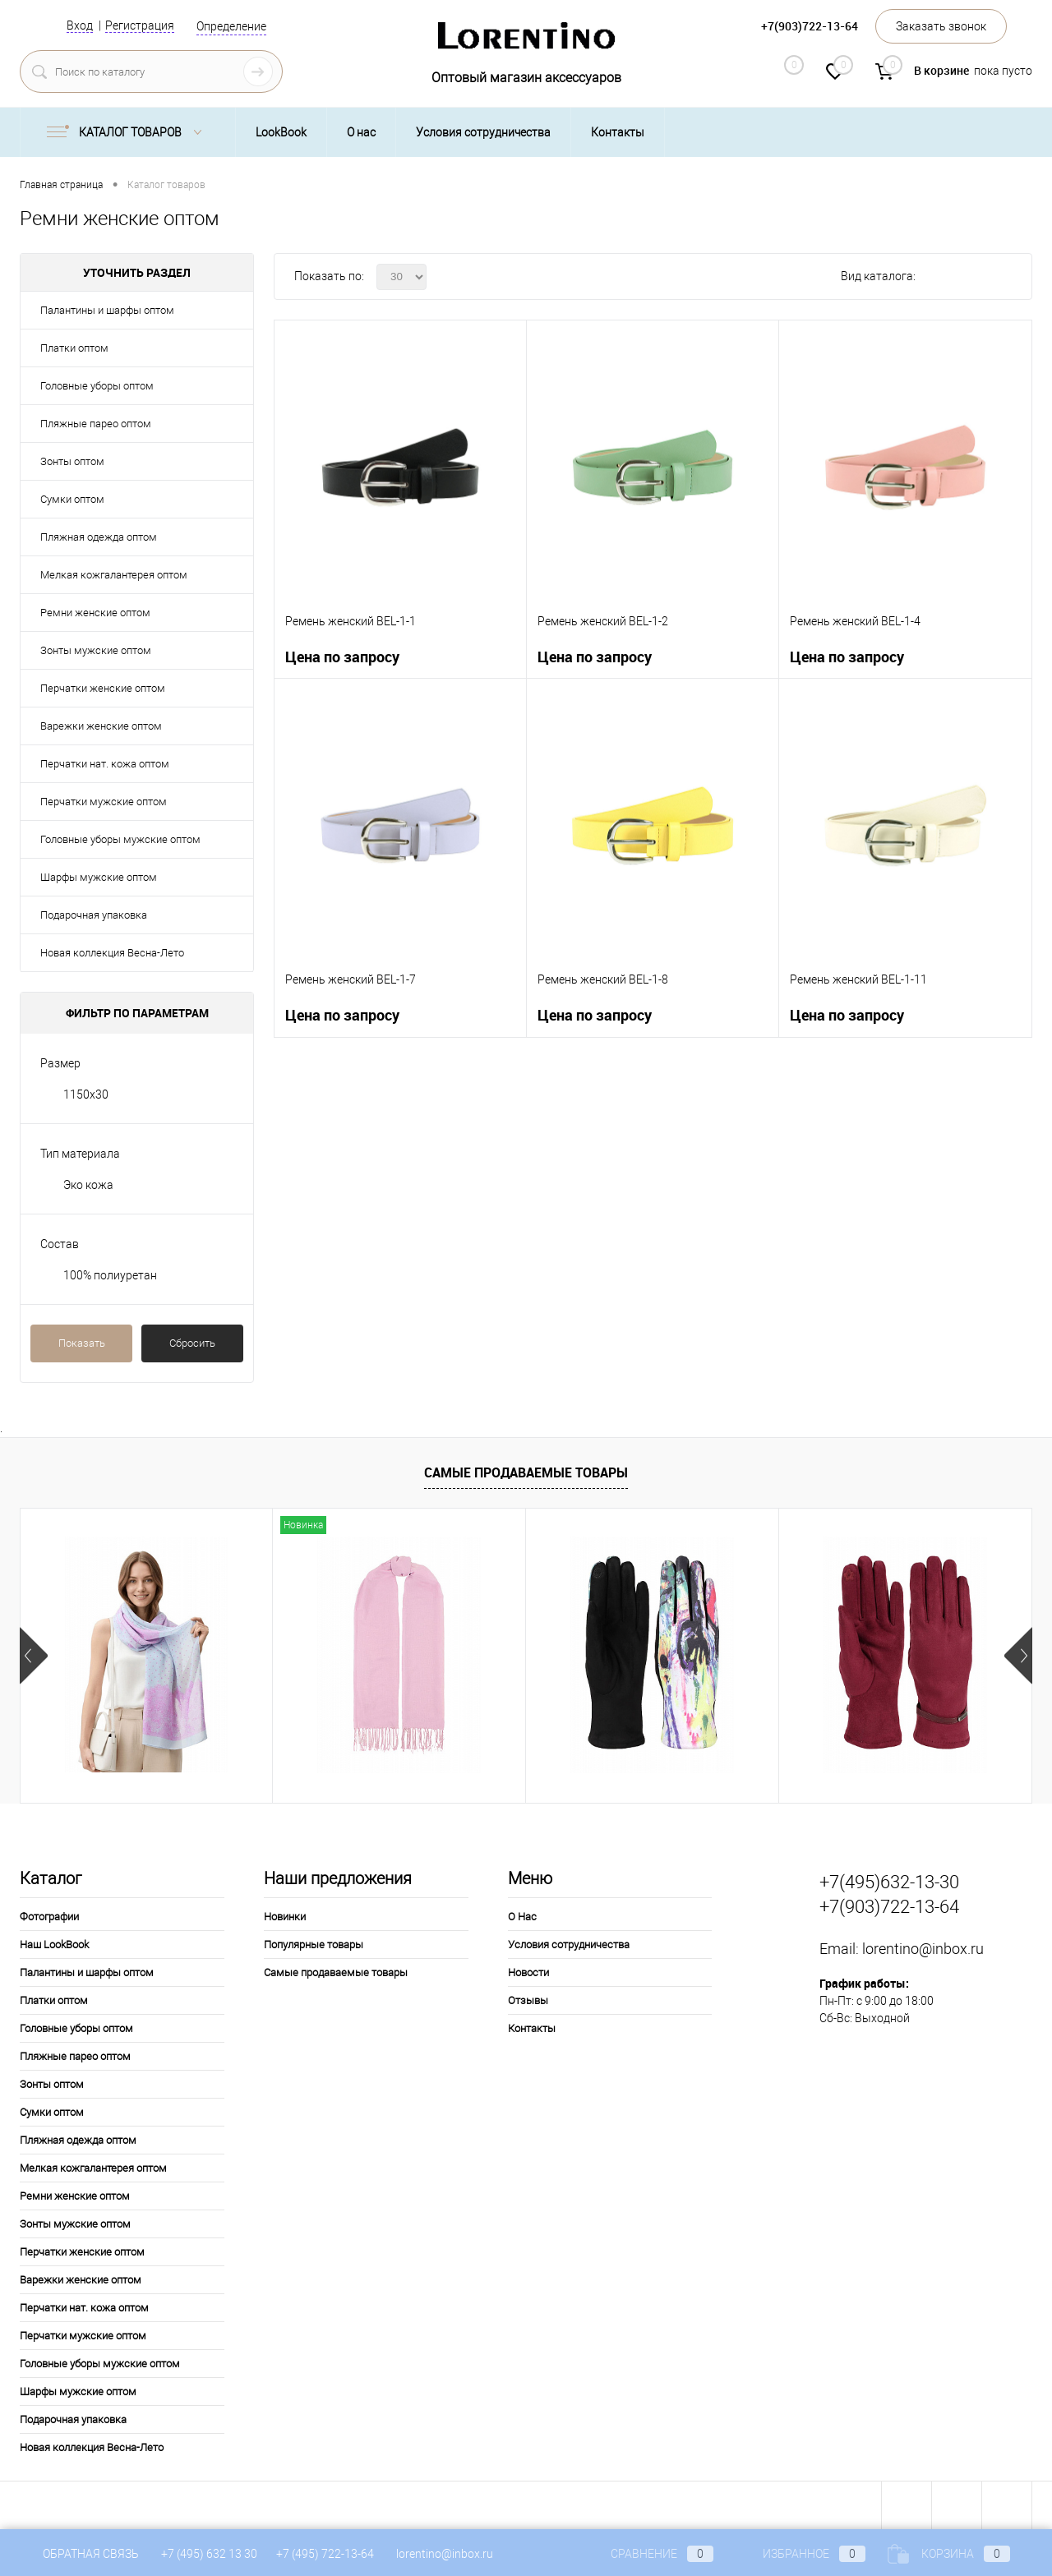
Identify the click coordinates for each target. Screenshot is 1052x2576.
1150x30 (85, 1094)
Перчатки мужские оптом (103, 801)
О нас (361, 132)
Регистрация (139, 25)
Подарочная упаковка (93, 915)
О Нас (522, 1916)
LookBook (281, 132)
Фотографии (49, 1916)
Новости (528, 1972)
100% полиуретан (110, 1275)
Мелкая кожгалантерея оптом (113, 575)
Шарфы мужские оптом (98, 877)
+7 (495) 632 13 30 (210, 2553)
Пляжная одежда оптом (98, 537)
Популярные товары (313, 1944)
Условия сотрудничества (483, 132)
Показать (81, 1343)
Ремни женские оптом (95, 612)
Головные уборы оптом (97, 386)
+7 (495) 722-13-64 (325, 2553)
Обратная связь (79, 2553)
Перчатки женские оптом (102, 688)
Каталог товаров (127, 132)
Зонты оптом (72, 461)
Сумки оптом (72, 499)
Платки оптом (74, 348)
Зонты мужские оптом (95, 650)
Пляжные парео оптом (95, 423)
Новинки (285, 1916)
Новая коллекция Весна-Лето (112, 953)
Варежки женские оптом (101, 726)
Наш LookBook (54, 1944)
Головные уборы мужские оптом (120, 839)
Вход (80, 25)
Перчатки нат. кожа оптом (104, 764)
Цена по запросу (342, 657)
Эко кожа (88, 1184)
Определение (231, 26)
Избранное (800, 2553)
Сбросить (192, 1343)
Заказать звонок (941, 26)
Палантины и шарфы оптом (107, 310)
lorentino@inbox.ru (923, 1948)
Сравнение (648, 2553)
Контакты (617, 132)
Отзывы (528, 2000)
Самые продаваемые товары (526, 1472)
